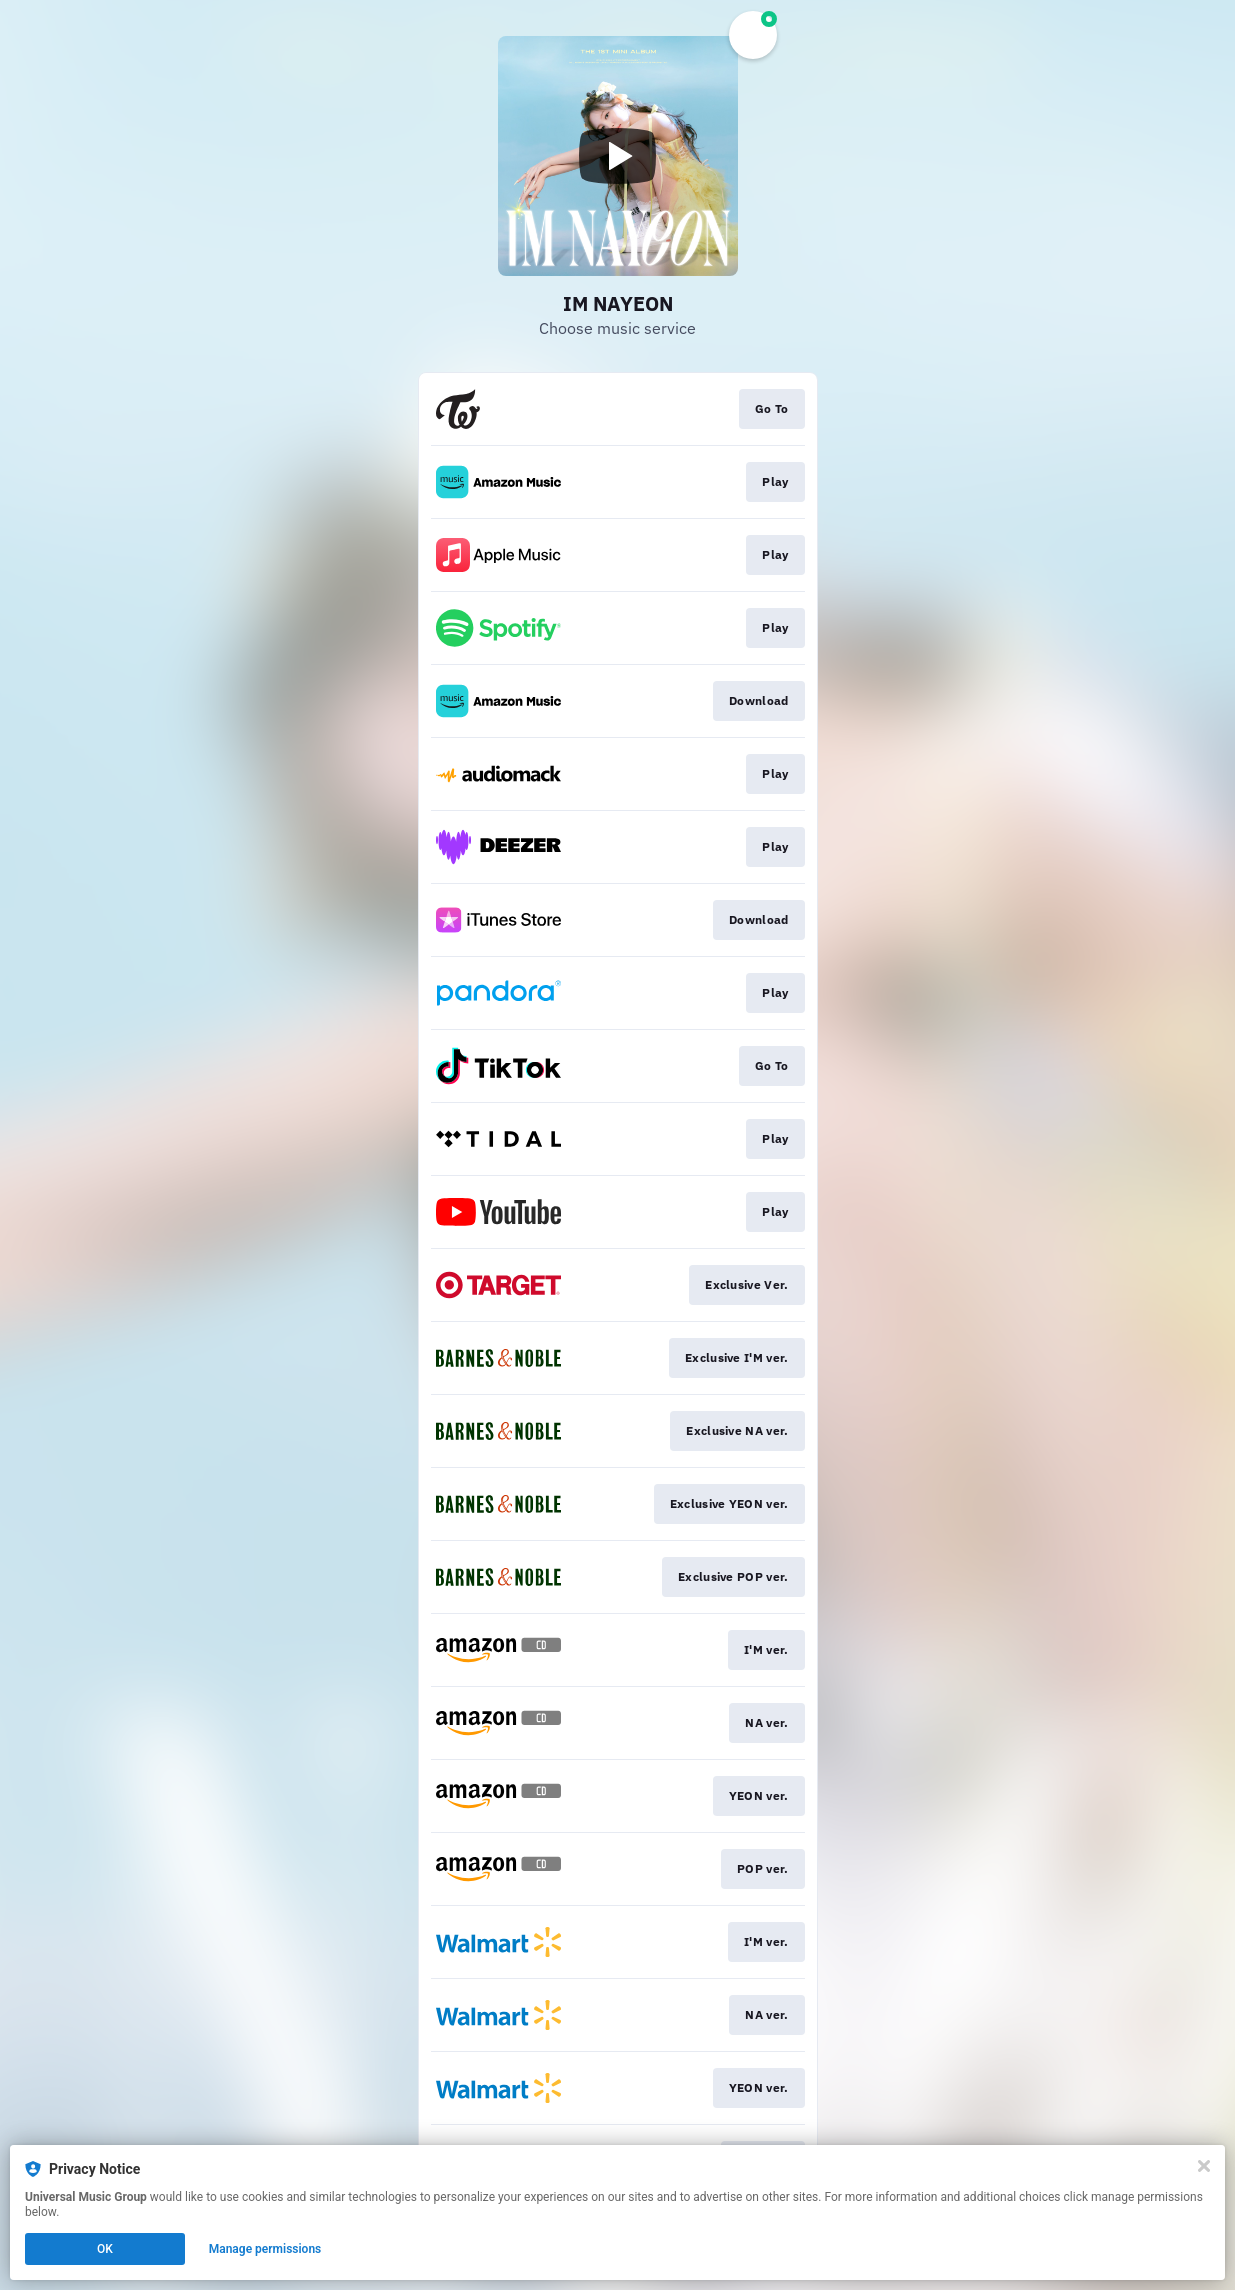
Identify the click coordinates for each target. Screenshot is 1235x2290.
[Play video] (618, 156)
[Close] (1204, 2166)
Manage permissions (265, 2249)
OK (105, 2249)
